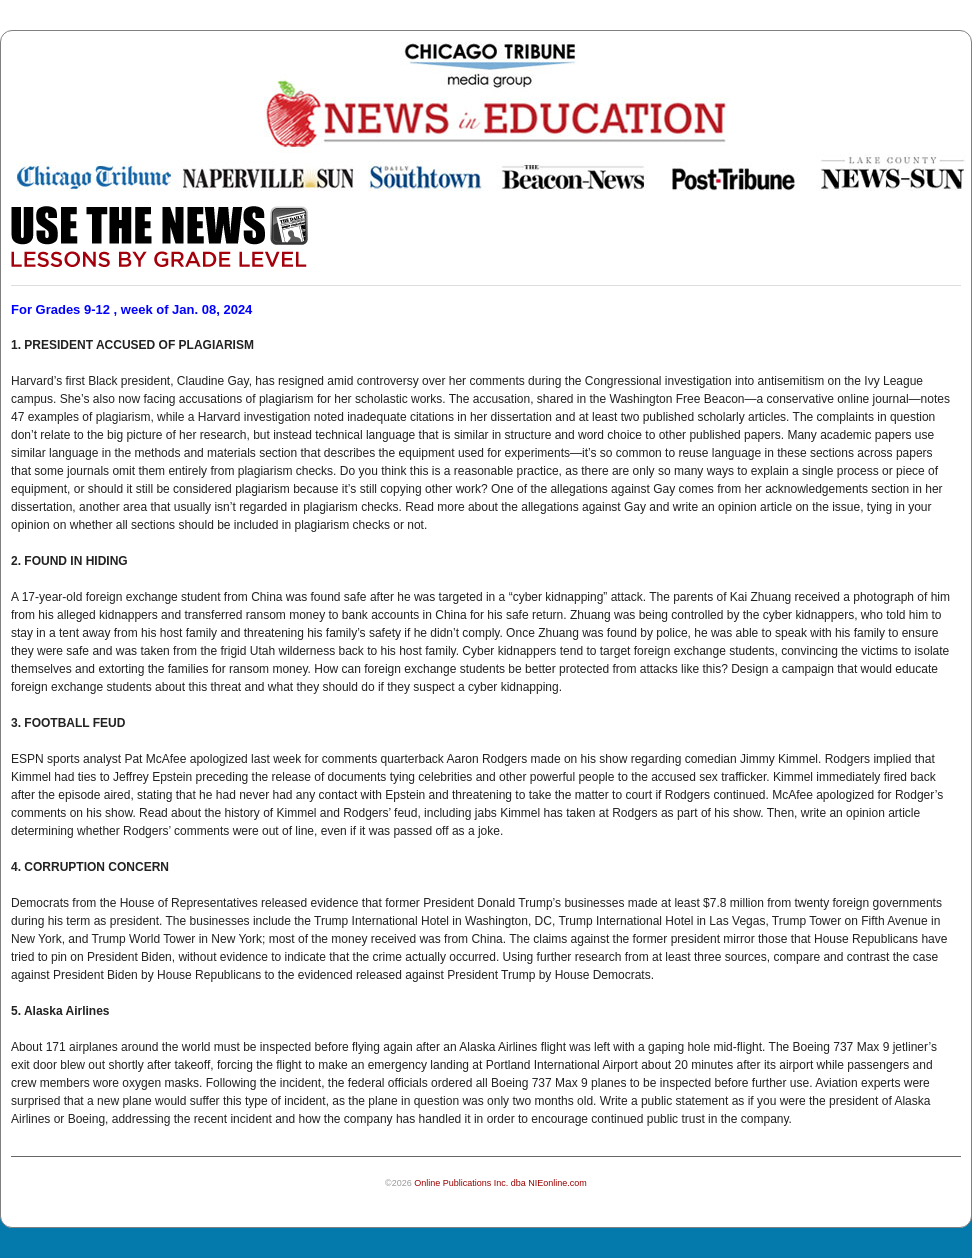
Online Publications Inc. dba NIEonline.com (500, 1183)
